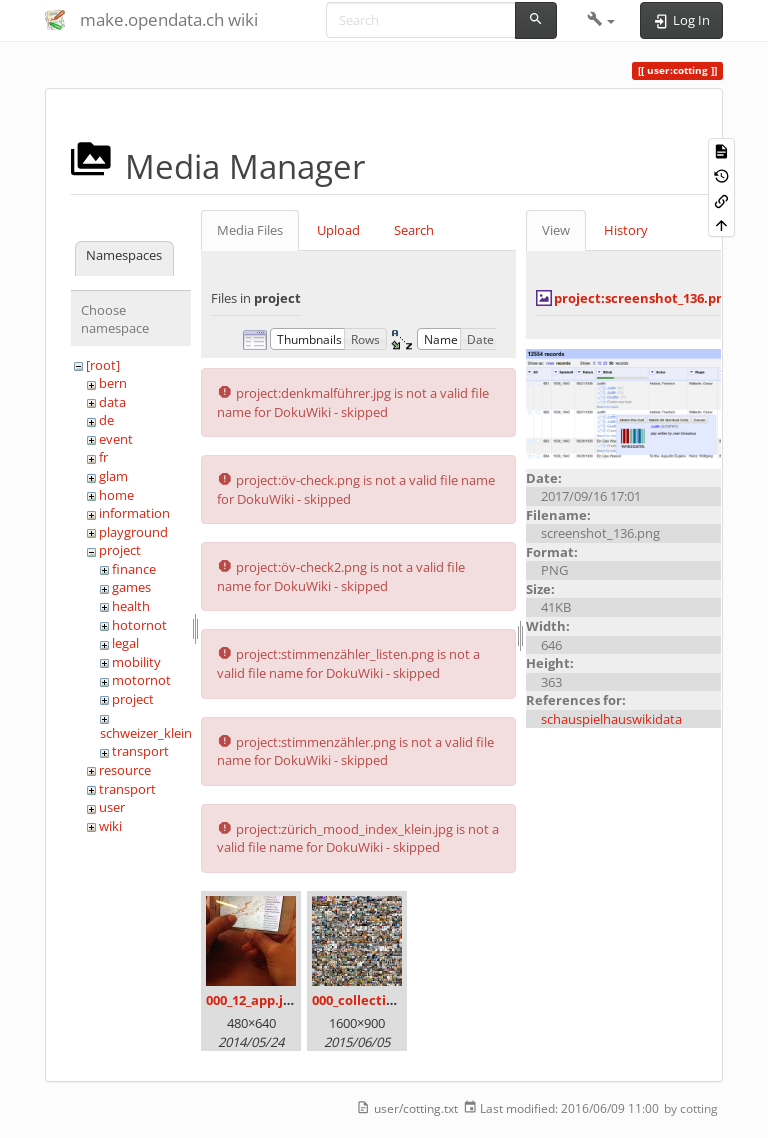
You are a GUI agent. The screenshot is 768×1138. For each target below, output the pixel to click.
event (116, 439)
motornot (141, 680)
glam (113, 476)
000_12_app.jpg (252, 1000)
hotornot (139, 625)
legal (125, 643)
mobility (136, 662)
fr (103, 457)
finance (134, 569)
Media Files (250, 230)
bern (113, 383)
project (120, 550)
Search (414, 230)
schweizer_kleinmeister (168, 733)
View (556, 230)
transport (140, 751)
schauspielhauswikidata (611, 719)
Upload (338, 230)
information (134, 513)
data (112, 402)
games (131, 587)
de (106, 420)
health (131, 606)
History (626, 230)
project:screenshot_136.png (643, 298)
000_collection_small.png (391, 1000)
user (112, 807)
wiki (110, 826)
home (116, 495)
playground (133, 532)
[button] (601, 20)
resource (125, 770)
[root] (103, 365)
